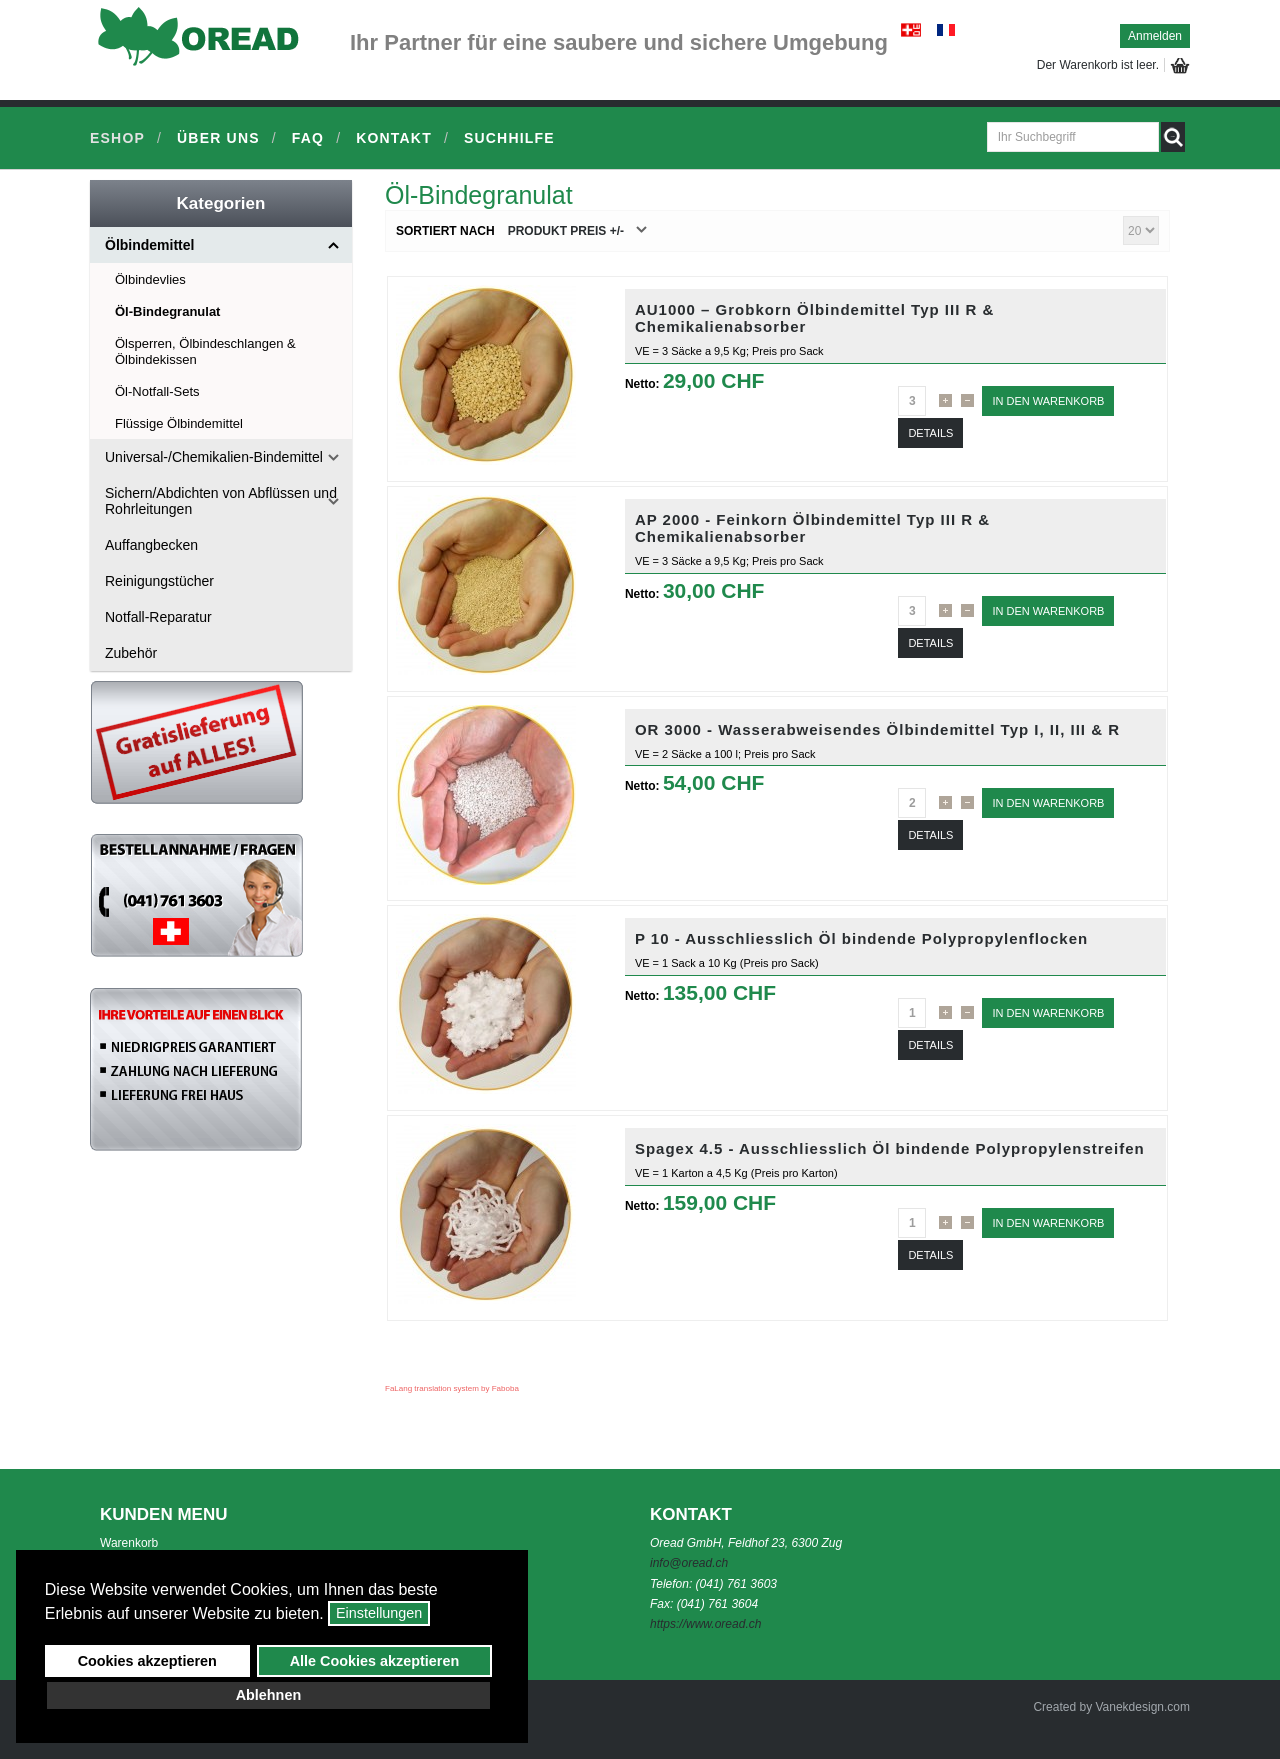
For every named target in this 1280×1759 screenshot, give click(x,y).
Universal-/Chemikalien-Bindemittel (214, 457)
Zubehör (131, 653)
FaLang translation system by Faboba (452, 1388)
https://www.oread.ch (705, 1624)
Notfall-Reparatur (158, 617)
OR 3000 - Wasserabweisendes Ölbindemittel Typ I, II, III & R (877, 729)
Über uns (218, 138)
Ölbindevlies (150, 279)
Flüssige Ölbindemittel (179, 423)
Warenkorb (129, 1543)
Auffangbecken (151, 545)
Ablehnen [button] (269, 1695)
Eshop (117, 138)
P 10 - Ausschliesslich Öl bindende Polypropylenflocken (861, 938)
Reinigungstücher (159, 581)
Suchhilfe (509, 138)
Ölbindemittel (149, 245)
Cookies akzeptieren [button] (147, 1661)
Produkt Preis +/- (566, 231)
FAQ (308, 138)
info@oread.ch (689, 1563)
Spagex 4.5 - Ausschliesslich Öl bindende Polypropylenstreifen (890, 1148)
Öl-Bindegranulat (167, 311)
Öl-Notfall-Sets (157, 391)
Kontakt (394, 138)
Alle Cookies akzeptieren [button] (375, 1661)
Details (930, 433)
